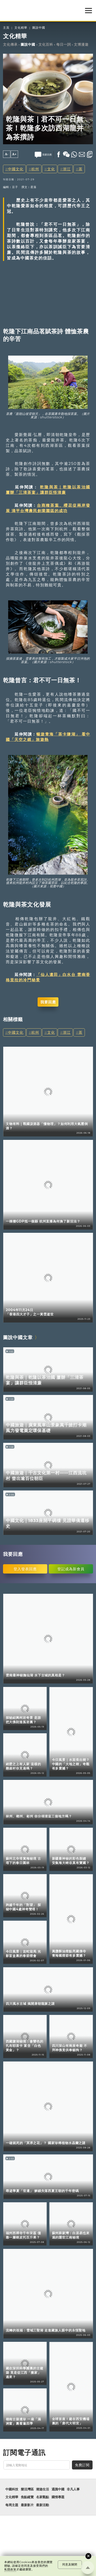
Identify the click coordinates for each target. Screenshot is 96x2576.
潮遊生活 (42, 2489)
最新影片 (27, 2505)
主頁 (6, 27)
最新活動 (42, 2505)
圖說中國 (38, 27)
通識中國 (58, 2489)
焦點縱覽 (27, 2497)
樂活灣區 (27, 2489)
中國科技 (11, 2489)
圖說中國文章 (18, 1337)
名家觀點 (42, 2497)
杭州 (35, 169)
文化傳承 (10, 44)
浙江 (67, 169)
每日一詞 (63, 44)
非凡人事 (73, 2489)
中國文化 (15, 169)
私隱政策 (10, 2569)
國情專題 (58, 2497)
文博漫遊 (81, 44)
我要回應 (48, 1002)
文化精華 (20, 27)
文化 (51, 169)
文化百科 (45, 44)
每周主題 (11, 2505)
